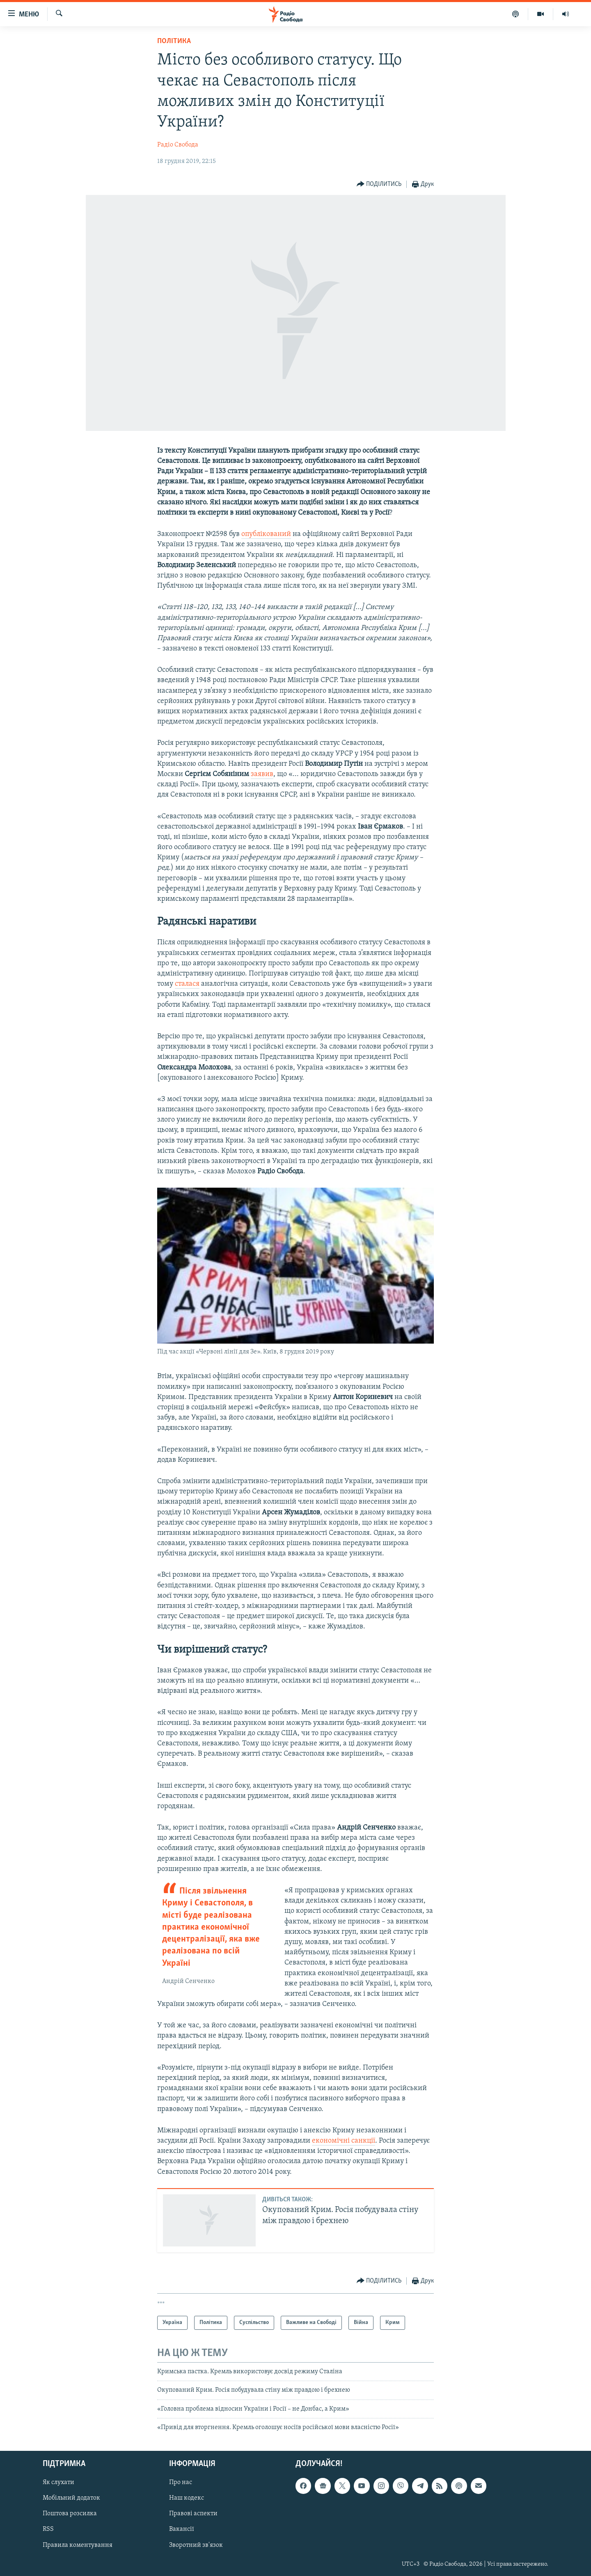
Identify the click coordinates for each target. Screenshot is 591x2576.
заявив (262, 774)
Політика (174, 41)
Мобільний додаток (71, 2498)
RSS (48, 2529)
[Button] (379, 184)
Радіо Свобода (177, 145)
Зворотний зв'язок (196, 2545)
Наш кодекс (186, 2498)
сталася (187, 984)
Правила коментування (77, 2545)
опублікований (266, 534)
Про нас (180, 2482)
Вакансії (181, 2529)
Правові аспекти (193, 2513)
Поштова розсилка (70, 2513)
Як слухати (58, 2482)
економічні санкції (343, 2141)
